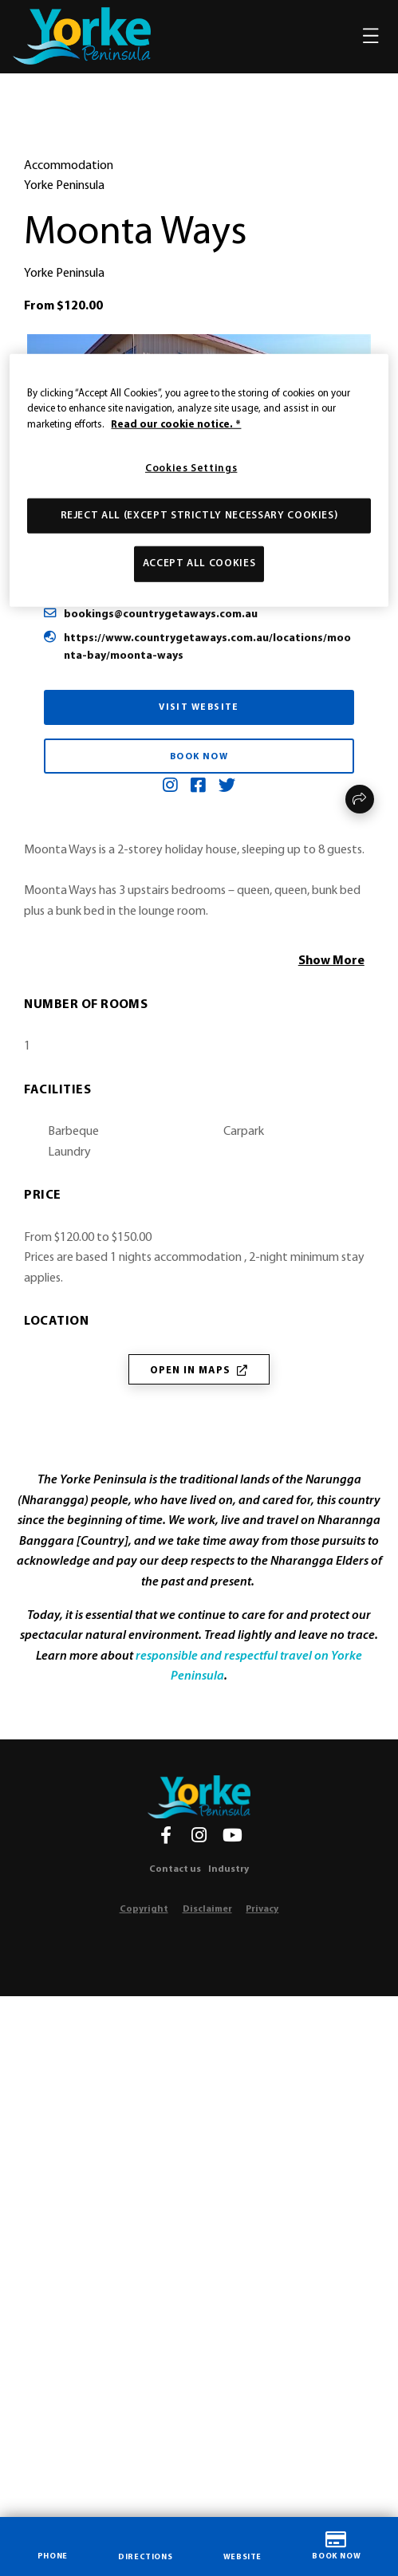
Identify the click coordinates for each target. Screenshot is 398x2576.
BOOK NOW (336, 2546)
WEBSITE (242, 2545)
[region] (199, 479)
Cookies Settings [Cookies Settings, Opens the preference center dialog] (191, 468)
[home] (82, 36)
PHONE (52, 2545)
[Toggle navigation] (371, 36)
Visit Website (199, 707)
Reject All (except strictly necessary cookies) (199, 515)
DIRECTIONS (145, 2546)
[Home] (199, 1796)
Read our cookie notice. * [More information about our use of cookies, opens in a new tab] (176, 424)
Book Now (199, 757)
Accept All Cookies (199, 563)
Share (359, 799)
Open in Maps (198, 1370)
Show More (331, 961)
